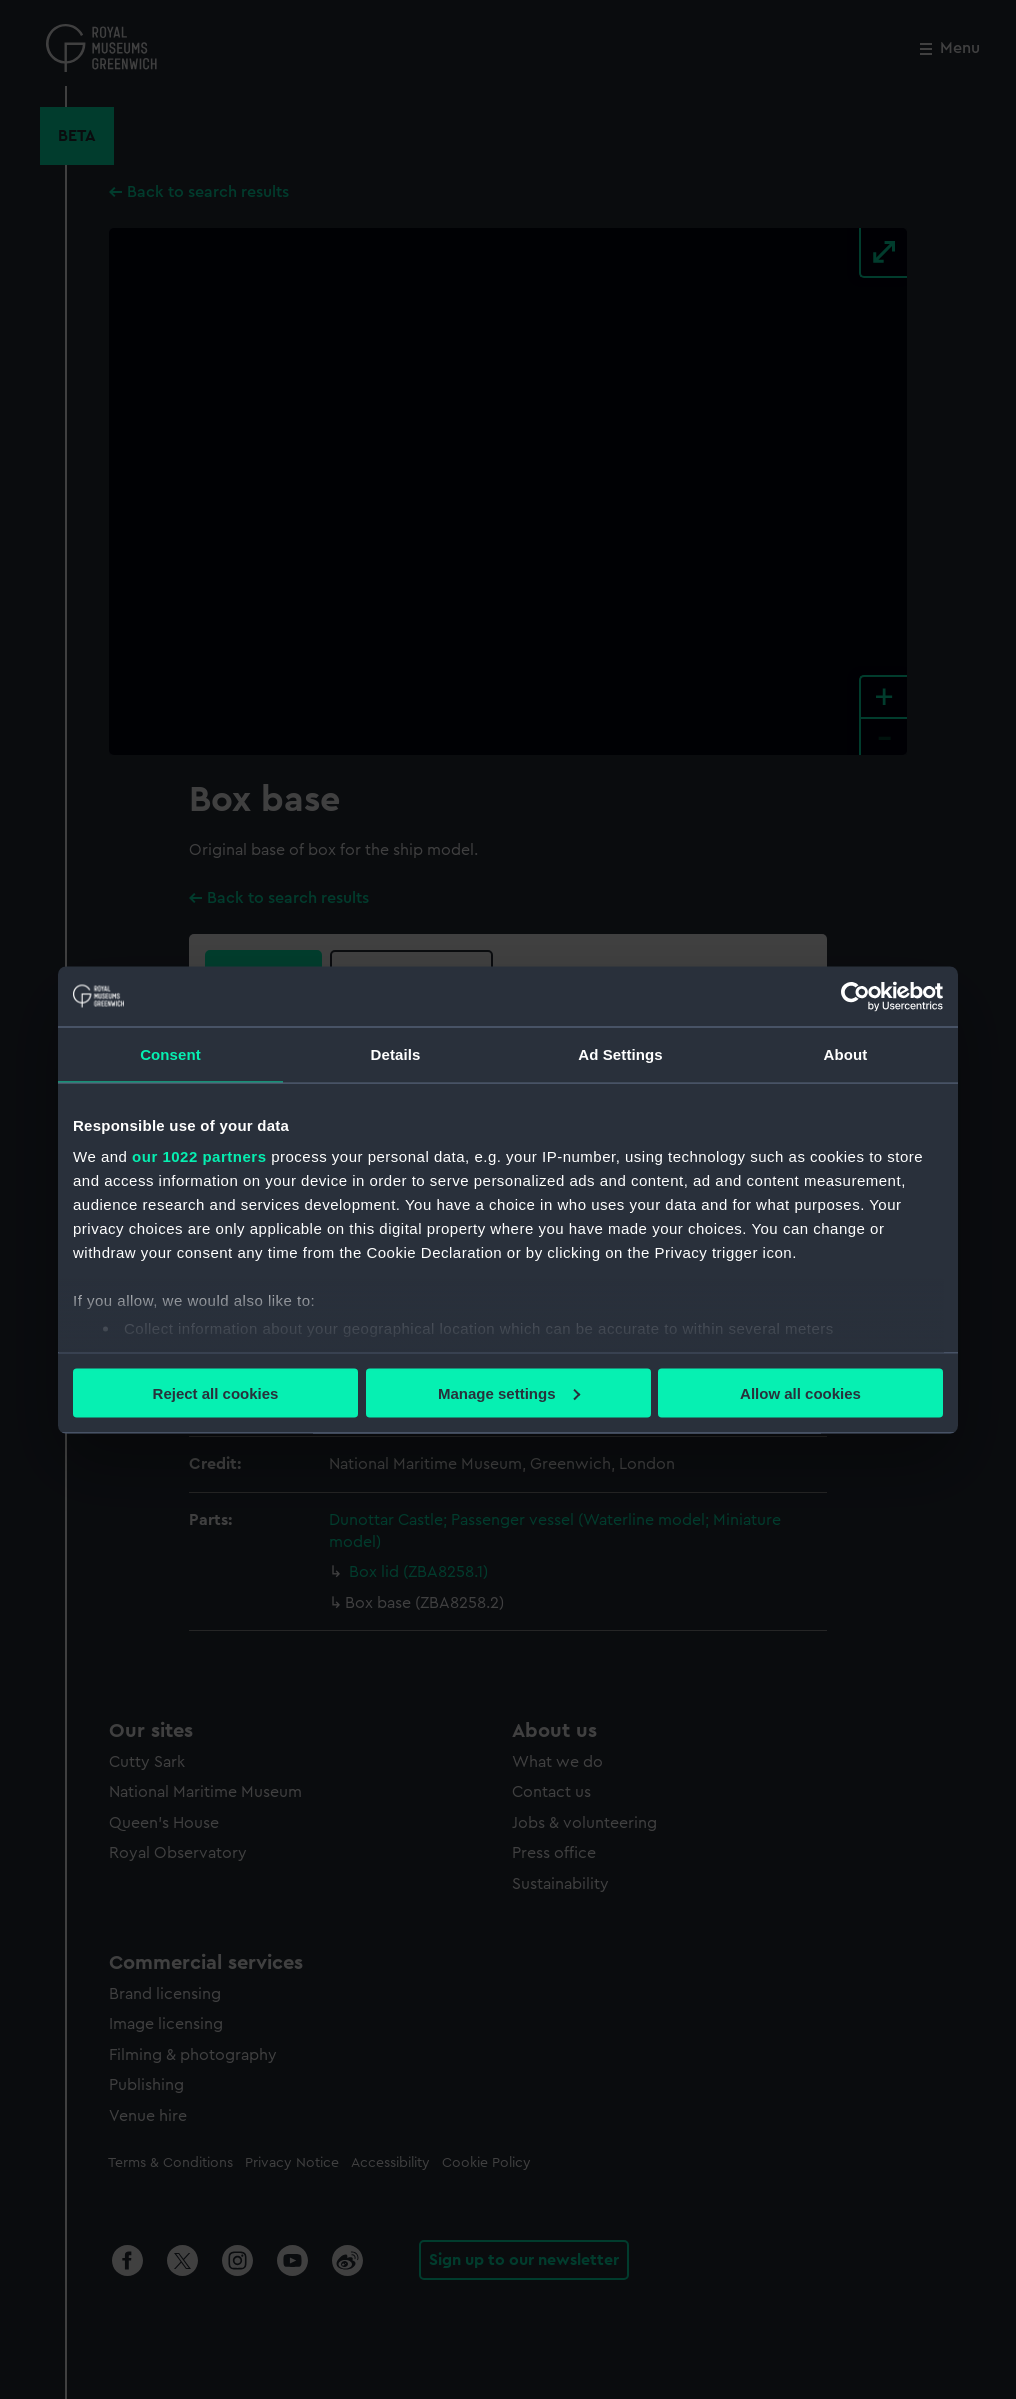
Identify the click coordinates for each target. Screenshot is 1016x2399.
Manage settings (509, 1392)
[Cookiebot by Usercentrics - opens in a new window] (855, 996)
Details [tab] (396, 1053)
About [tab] (846, 1053)
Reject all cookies (216, 1392)
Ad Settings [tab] (620, 1053)
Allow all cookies (800, 1392)
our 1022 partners (199, 1156)
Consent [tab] (170, 1053)
